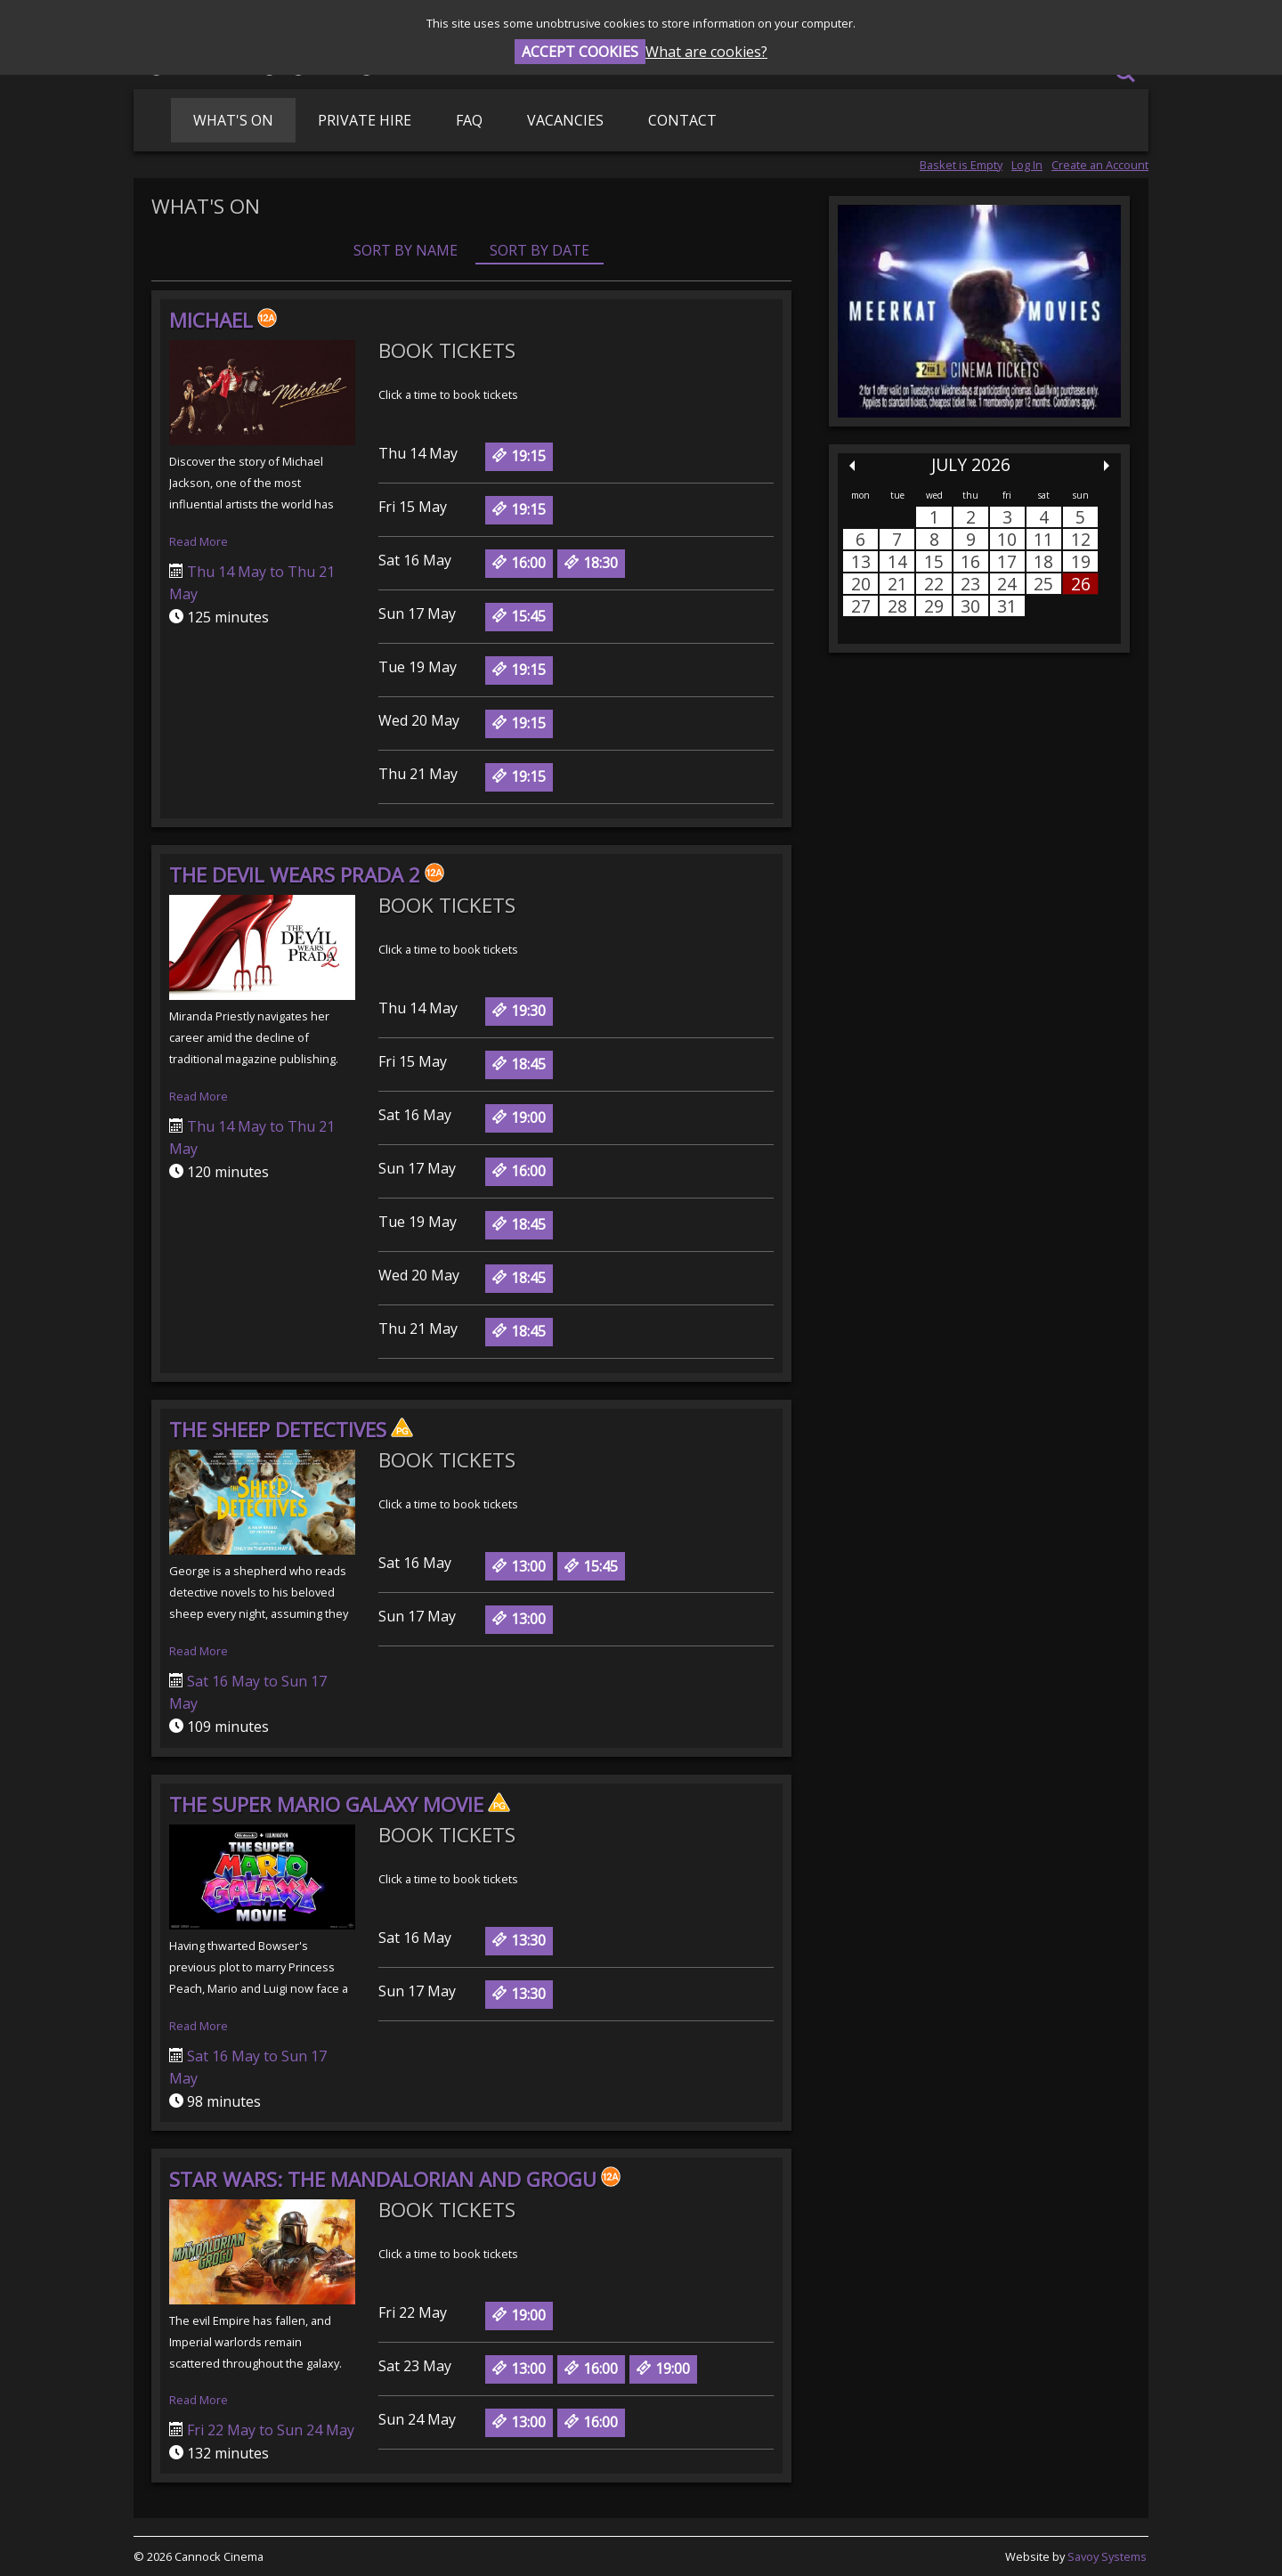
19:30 (519, 1010)
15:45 (519, 616)
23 (970, 583)
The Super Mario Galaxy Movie (339, 1804)
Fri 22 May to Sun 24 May (268, 2430)
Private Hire (364, 120)
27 (861, 606)
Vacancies (565, 120)
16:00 (519, 563)
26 (1081, 583)
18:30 (591, 563)
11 (1043, 539)
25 (1043, 583)
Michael (223, 320)
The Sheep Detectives (291, 1429)
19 (1081, 561)
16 (970, 561)
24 (1007, 583)
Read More (198, 541)
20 (861, 583)
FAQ (469, 120)
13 (861, 561)
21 (897, 583)
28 (897, 606)
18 (1043, 561)
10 (1007, 539)
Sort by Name (405, 250)
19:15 (519, 456)
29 (934, 606)
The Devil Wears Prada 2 (306, 875)
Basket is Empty (961, 165)
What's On (233, 120)
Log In (1027, 165)
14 (897, 561)
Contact (682, 120)
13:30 (519, 1940)
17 (1007, 561)
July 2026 (970, 464)
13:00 (519, 1566)
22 (934, 583)
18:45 (519, 1064)
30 (970, 606)
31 (1007, 606)
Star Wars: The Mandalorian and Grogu (395, 2179)
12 (1081, 539)
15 (934, 561)
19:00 (519, 1117)
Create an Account (1099, 165)
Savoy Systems (1107, 2556)
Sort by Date (539, 250)
